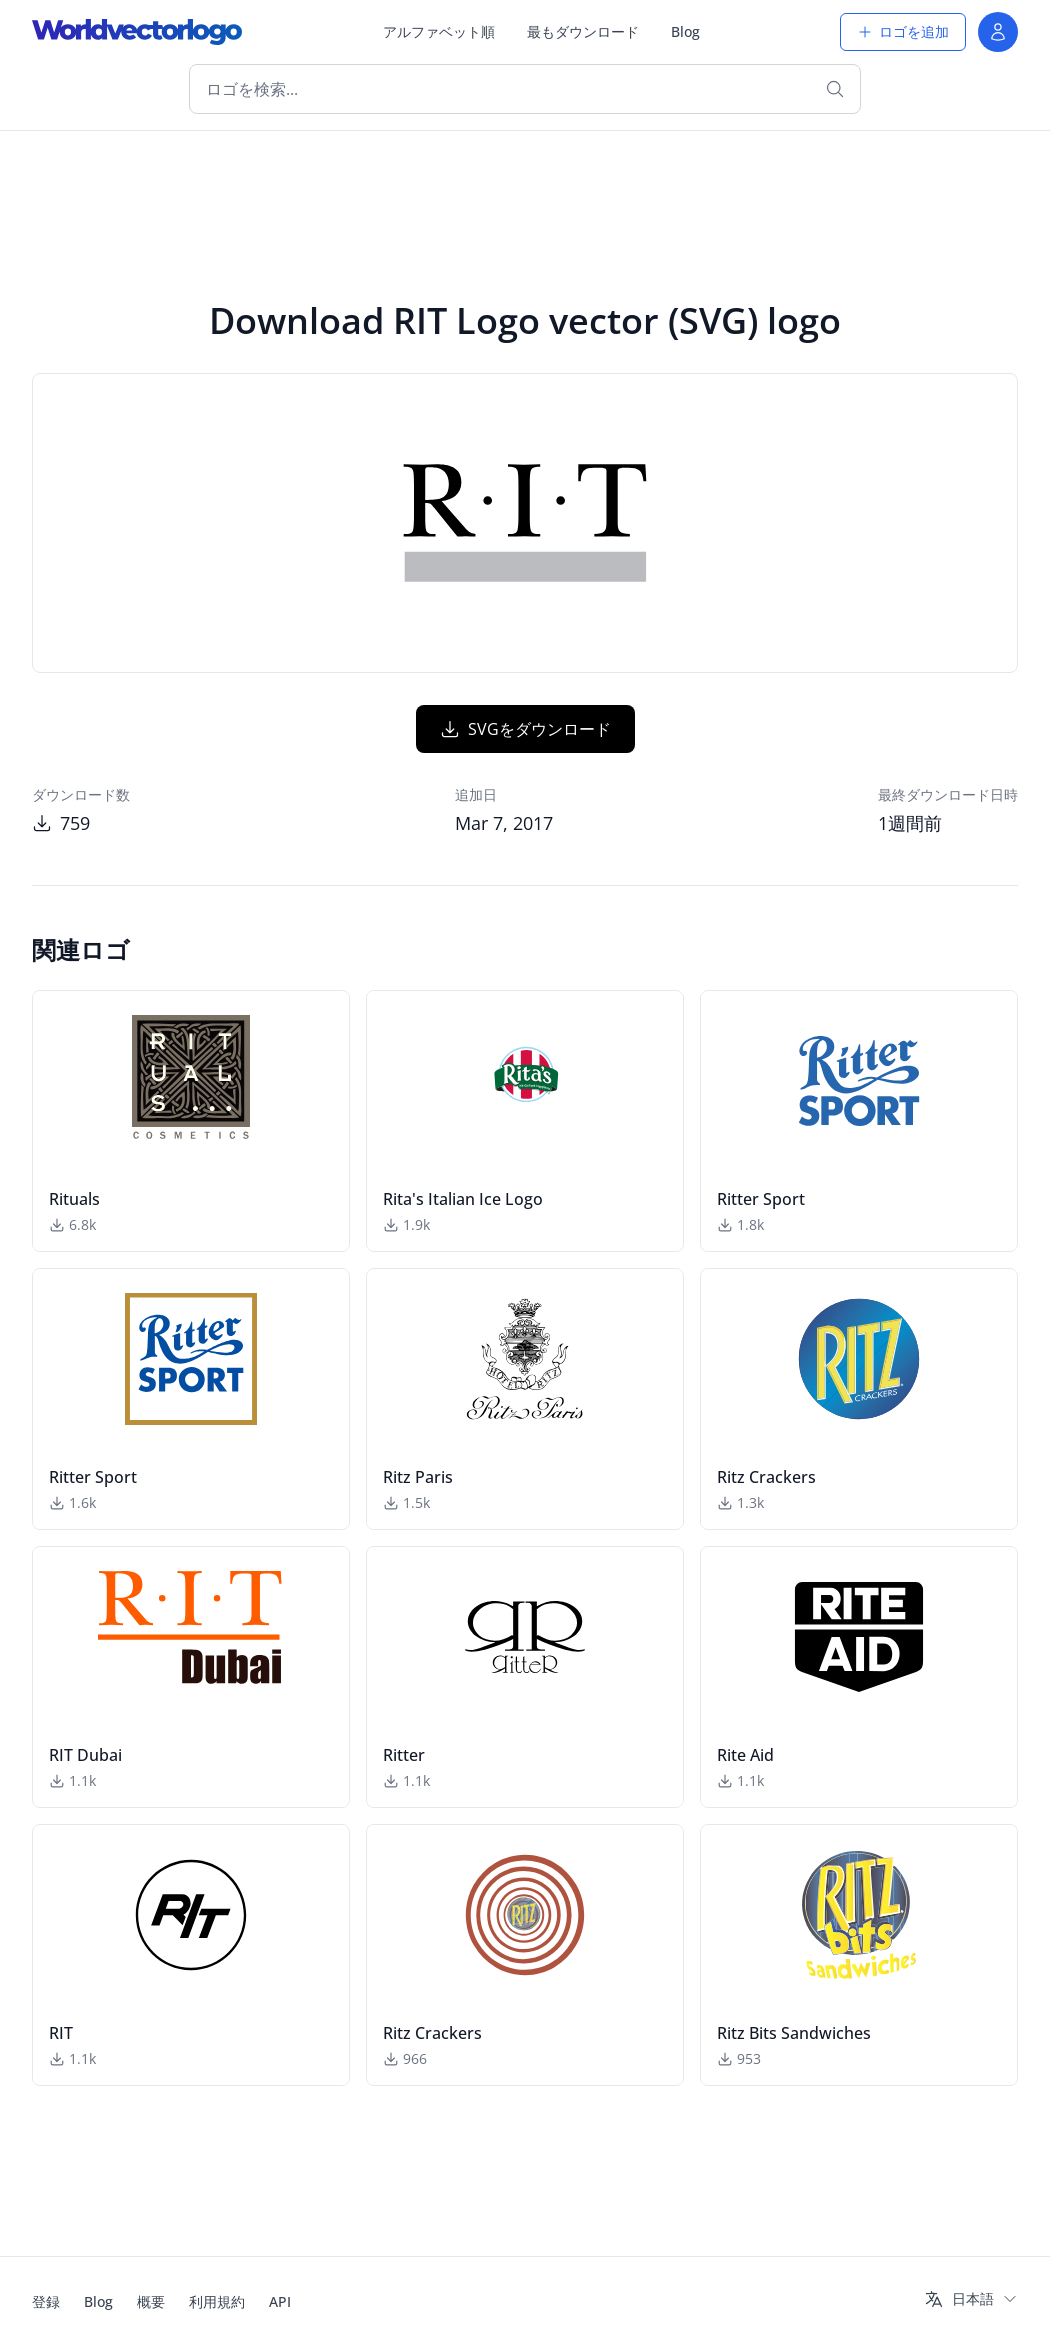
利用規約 (217, 2301)
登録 (46, 2301)
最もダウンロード (583, 31)
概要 (151, 2301)
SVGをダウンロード (525, 729)
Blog (685, 31)
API (280, 2301)
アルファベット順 (439, 31)
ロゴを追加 (903, 31)
